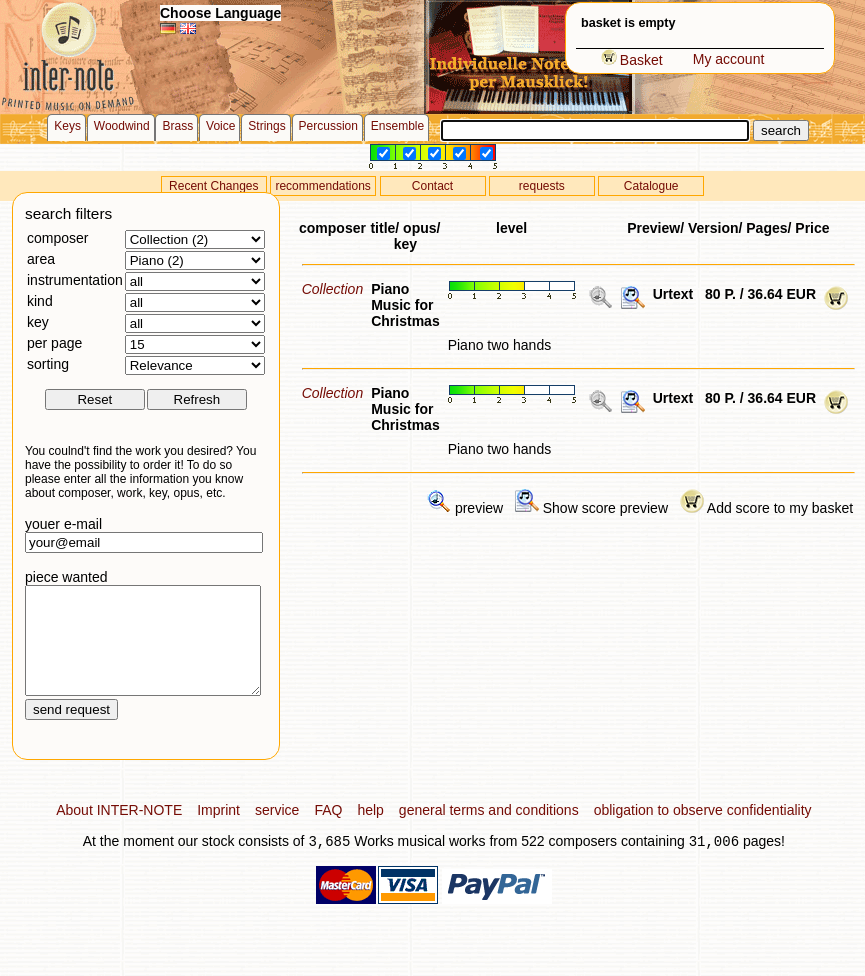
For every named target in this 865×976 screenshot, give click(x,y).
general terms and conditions (489, 831)
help (370, 831)
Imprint (218, 831)
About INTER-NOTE (119, 831)
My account (729, 59)
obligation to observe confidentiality (703, 831)
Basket (632, 60)
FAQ (328, 831)
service (277, 831)
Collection (332, 289)
